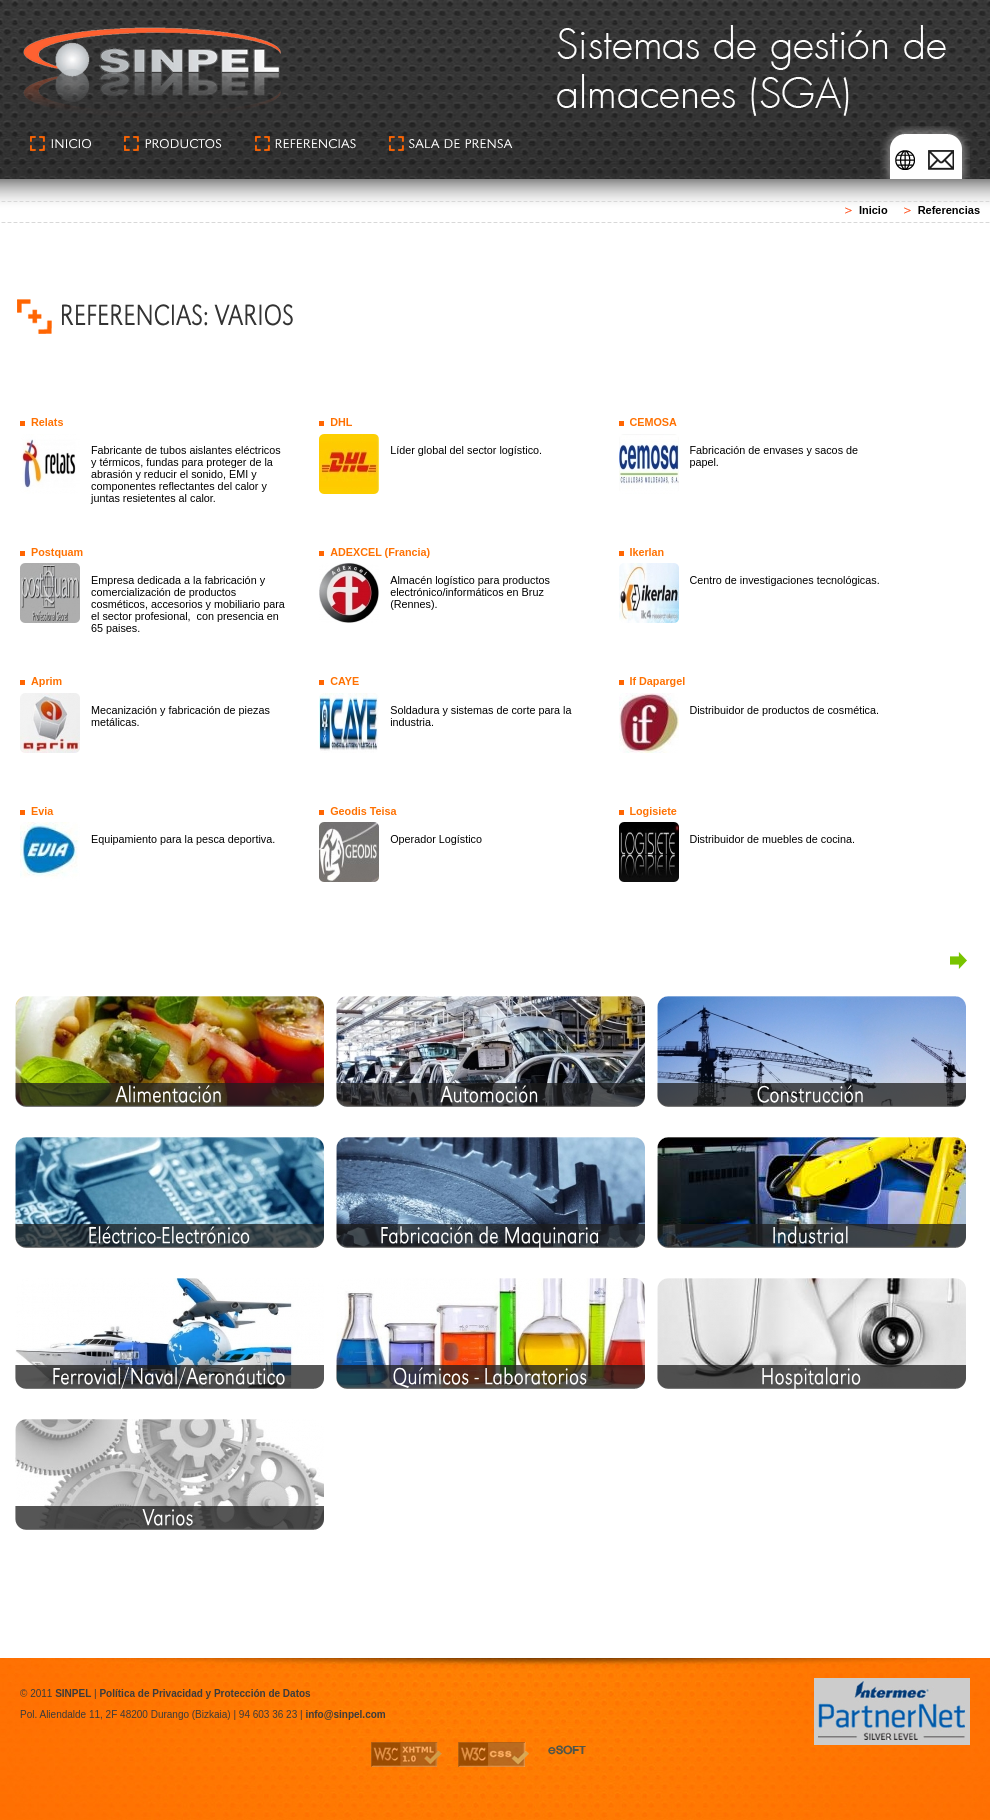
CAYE (344, 681)
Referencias (949, 210)
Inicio (873, 210)
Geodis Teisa (363, 811)
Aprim (46, 681)
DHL (341, 422)
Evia (42, 811)
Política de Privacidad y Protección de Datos (204, 1693)
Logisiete (652, 811)
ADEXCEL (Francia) (380, 552)
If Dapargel (657, 681)
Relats (47, 422)
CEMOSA (652, 422)
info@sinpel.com (345, 1714)
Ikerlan (646, 552)
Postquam (57, 552)
